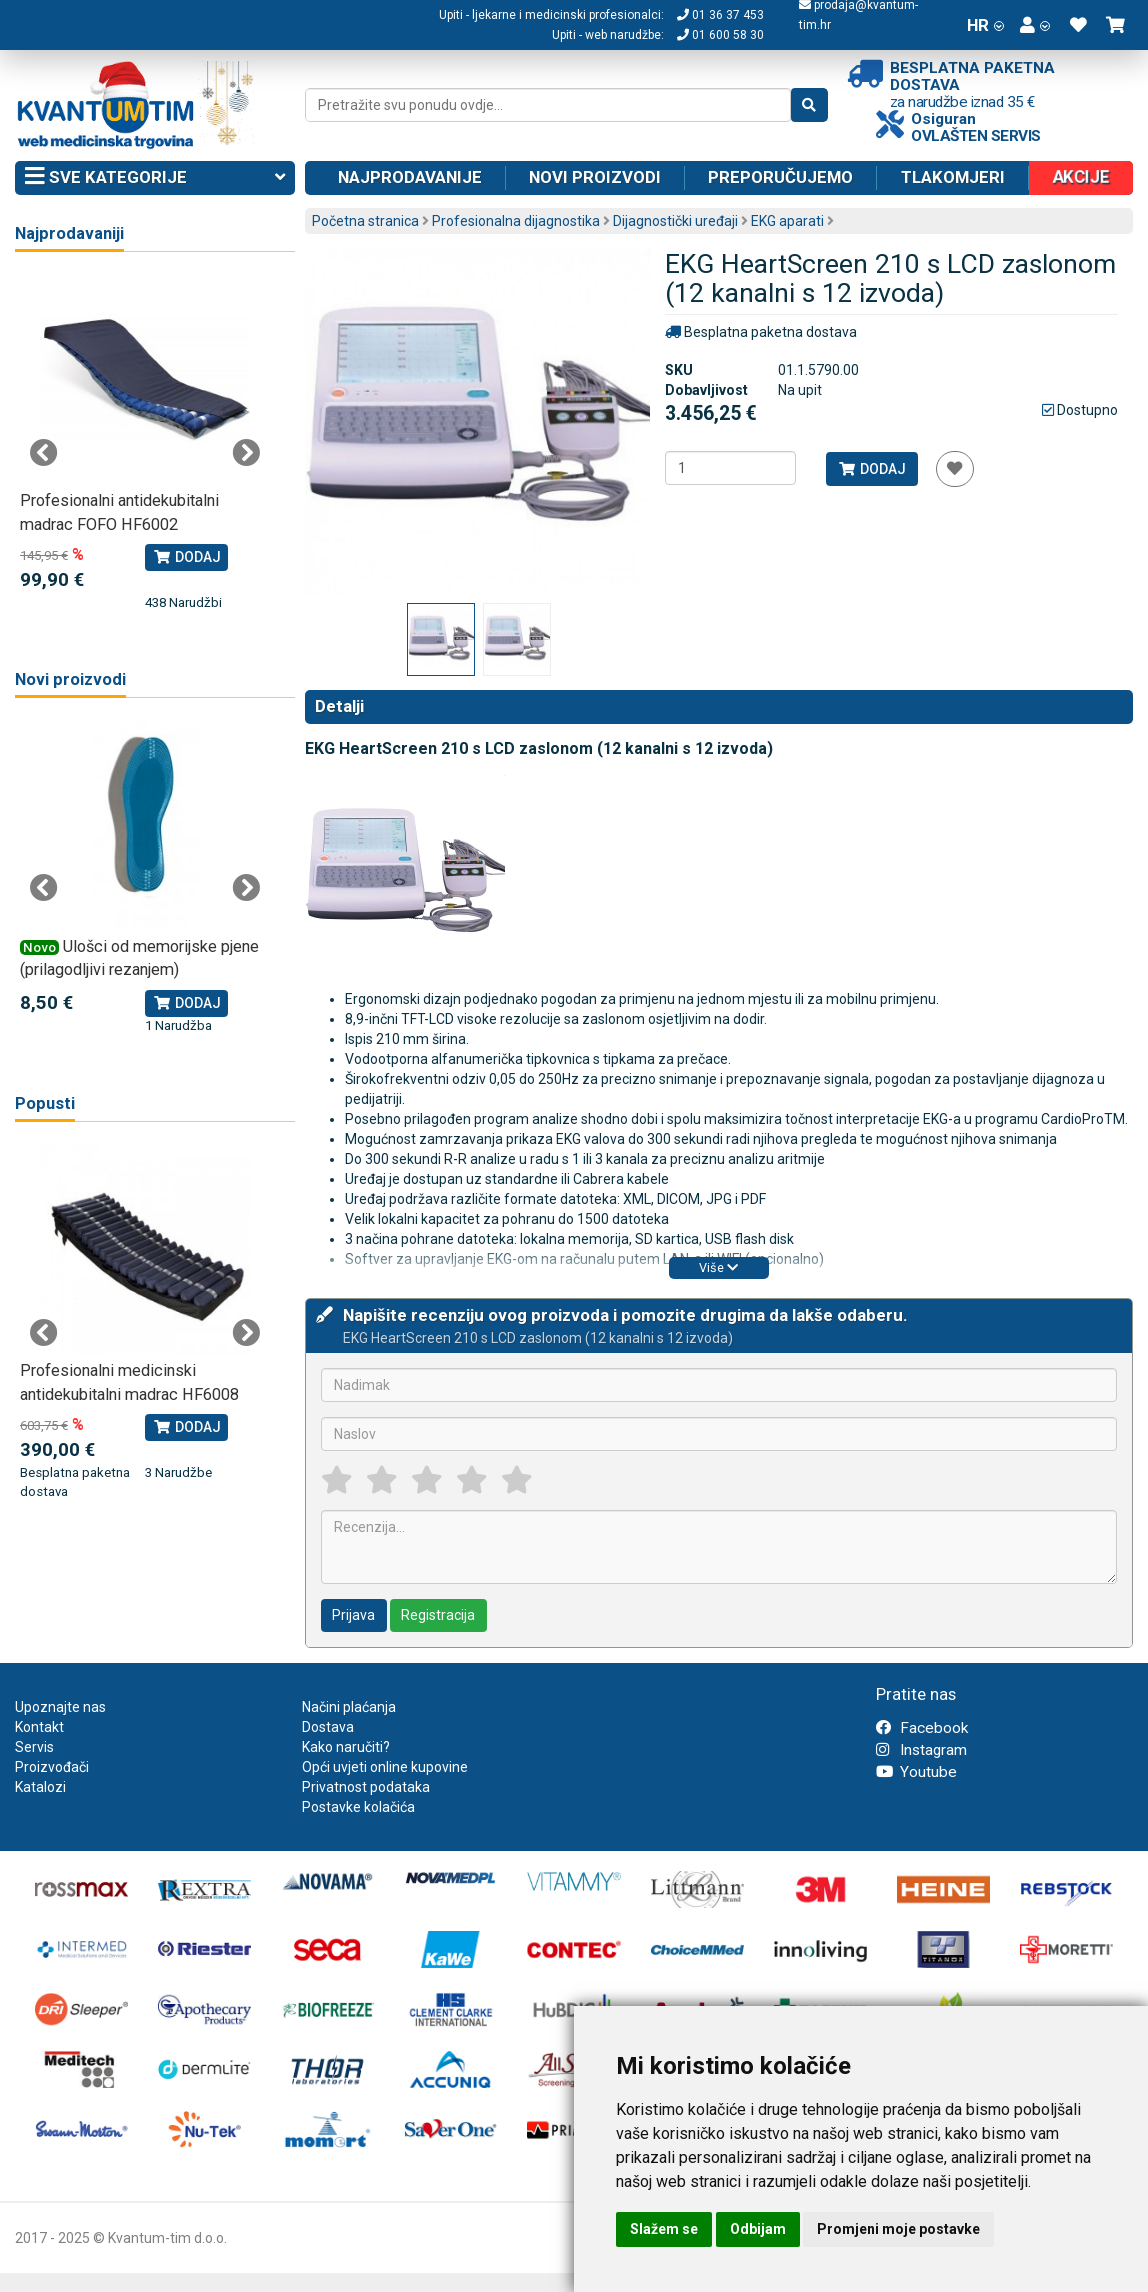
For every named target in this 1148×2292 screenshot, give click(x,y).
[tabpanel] (145, 443)
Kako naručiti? (346, 1747)
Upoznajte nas (60, 1707)
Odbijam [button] (758, 2229)
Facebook (922, 1728)
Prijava (353, 1615)
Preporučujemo (780, 177)
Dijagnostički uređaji (675, 221)
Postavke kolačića (358, 1807)
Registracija (438, 1615)
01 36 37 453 (720, 15)
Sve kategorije (155, 178)
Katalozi (40, 1787)
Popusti (45, 1103)
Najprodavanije (410, 177)
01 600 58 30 (720, 35)
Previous (44, 453)
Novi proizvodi (595, 177)
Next (246, 453)
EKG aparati (787, 221)
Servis (34, 1747)
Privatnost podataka (366, 1787)
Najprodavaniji (69, 233)
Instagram (921, 1750)
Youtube (916, 1772)
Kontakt (39, 1727)
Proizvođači (52, 1767)
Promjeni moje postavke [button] (898, 2229)
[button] (1035, 25)
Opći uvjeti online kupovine (385, 1767)
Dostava (328, 1727)
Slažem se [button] (664, 2229)
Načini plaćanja (349, 1707)
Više (718, 1267)
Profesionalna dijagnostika (516, 221)
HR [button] (985, 25)
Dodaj (871, 469)
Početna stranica (365, 221)
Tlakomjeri (953, 177)
